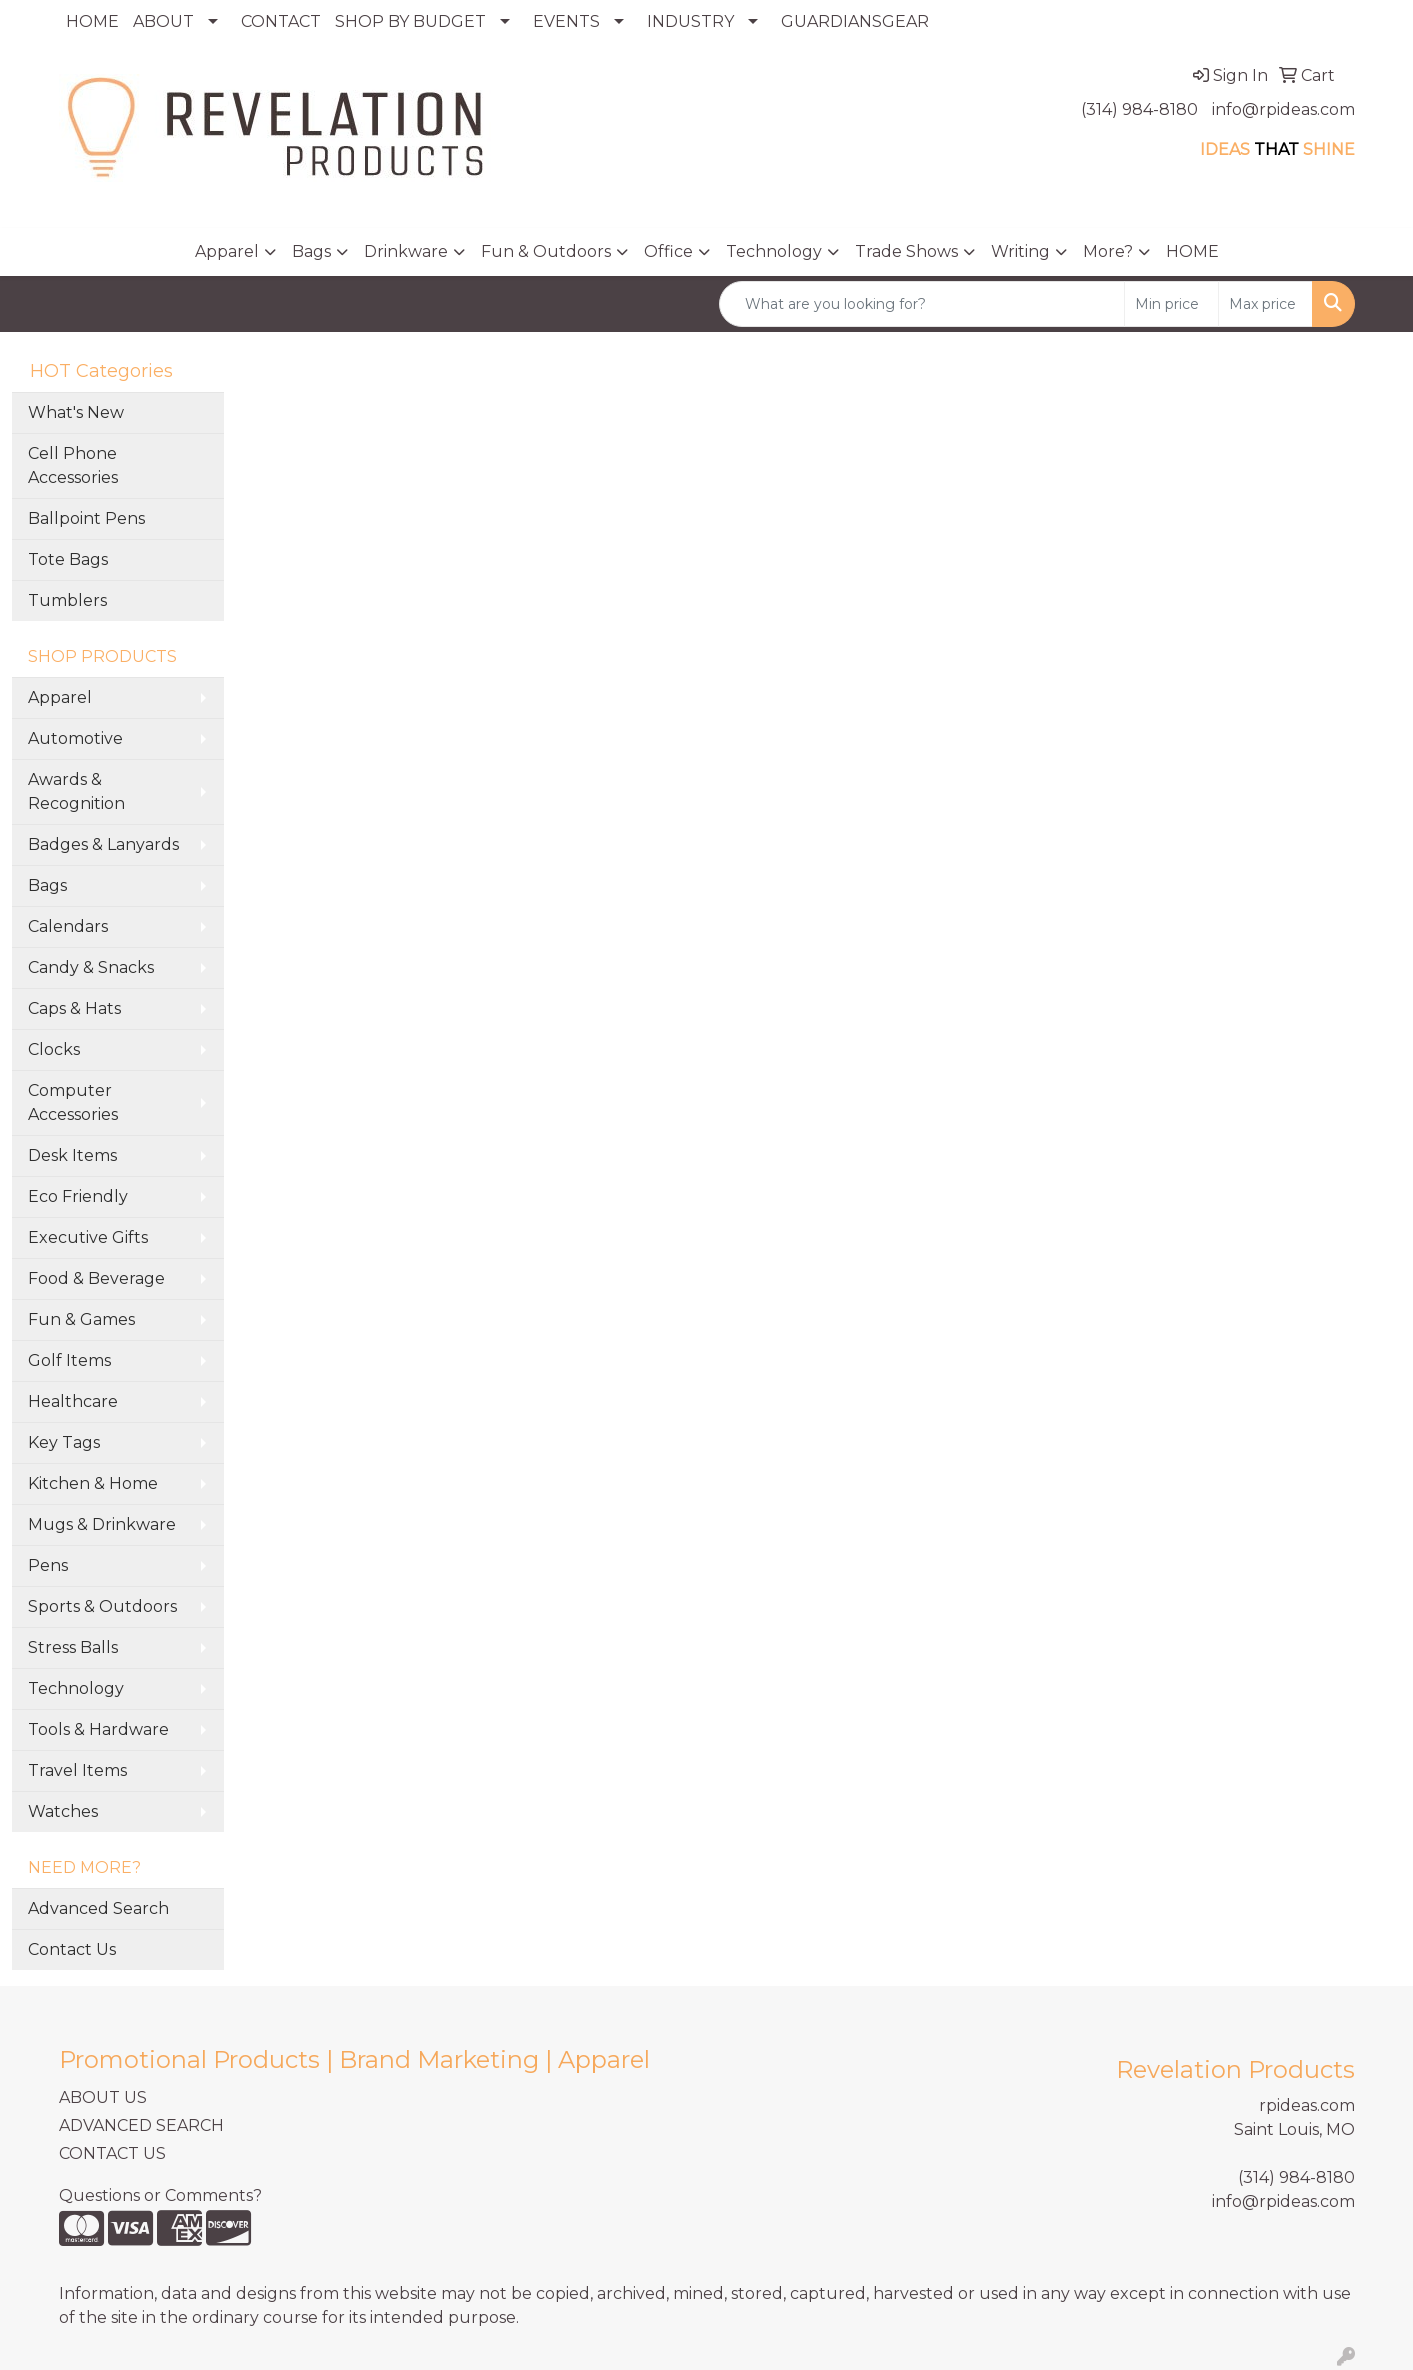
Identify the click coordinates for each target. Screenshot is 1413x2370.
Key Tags (64, 1442)
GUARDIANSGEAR (855, 21)
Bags (311, 251)
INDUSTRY (690, 21)
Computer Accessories (73, 1102)
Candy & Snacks (91, 967)
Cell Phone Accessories (73, 465)
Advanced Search (98, 1908)
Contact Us (72, 1949)
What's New (76, 412)
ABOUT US (103, 2097)
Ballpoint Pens (86, 518)
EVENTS (566, 21)
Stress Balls (73, 1647)
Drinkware (406, 251)
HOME (92, 21)
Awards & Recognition (76, 791)
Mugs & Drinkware (102, 1524)
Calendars (68, 926)
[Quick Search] (922, 304)
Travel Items (77, 1770)
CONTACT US (112, 2153)
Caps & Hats (74, 1008)
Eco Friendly (78, 1196)
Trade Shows (906, 251)
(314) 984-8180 (1139, 109)
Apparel (227, 251)
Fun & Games (81, 1319)
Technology (774, 251)
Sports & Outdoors (102, 1606)
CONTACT (281, 21)
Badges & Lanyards (103, 844)
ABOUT (163, 21)
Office (668, 251)
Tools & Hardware (98, 1729)
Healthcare (73, 1401)
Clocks (54, 1049)
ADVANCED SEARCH (141, 2125)
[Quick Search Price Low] (1171, 304)
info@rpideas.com (1283, 109)
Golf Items (69, 1360)
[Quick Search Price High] (1265, 304)
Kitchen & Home (93, 1483)
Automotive (75, 738)
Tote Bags (68, 559)
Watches (63, 1811)
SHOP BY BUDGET (410, 21)
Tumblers (67, 600)
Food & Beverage (96, 1278)
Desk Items (72, 1155)
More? (1108, 251)
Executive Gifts (88, 1237)
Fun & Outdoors (546, 251)
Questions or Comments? (160, 2195)
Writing (1020, 251)
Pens (48, 1565)
